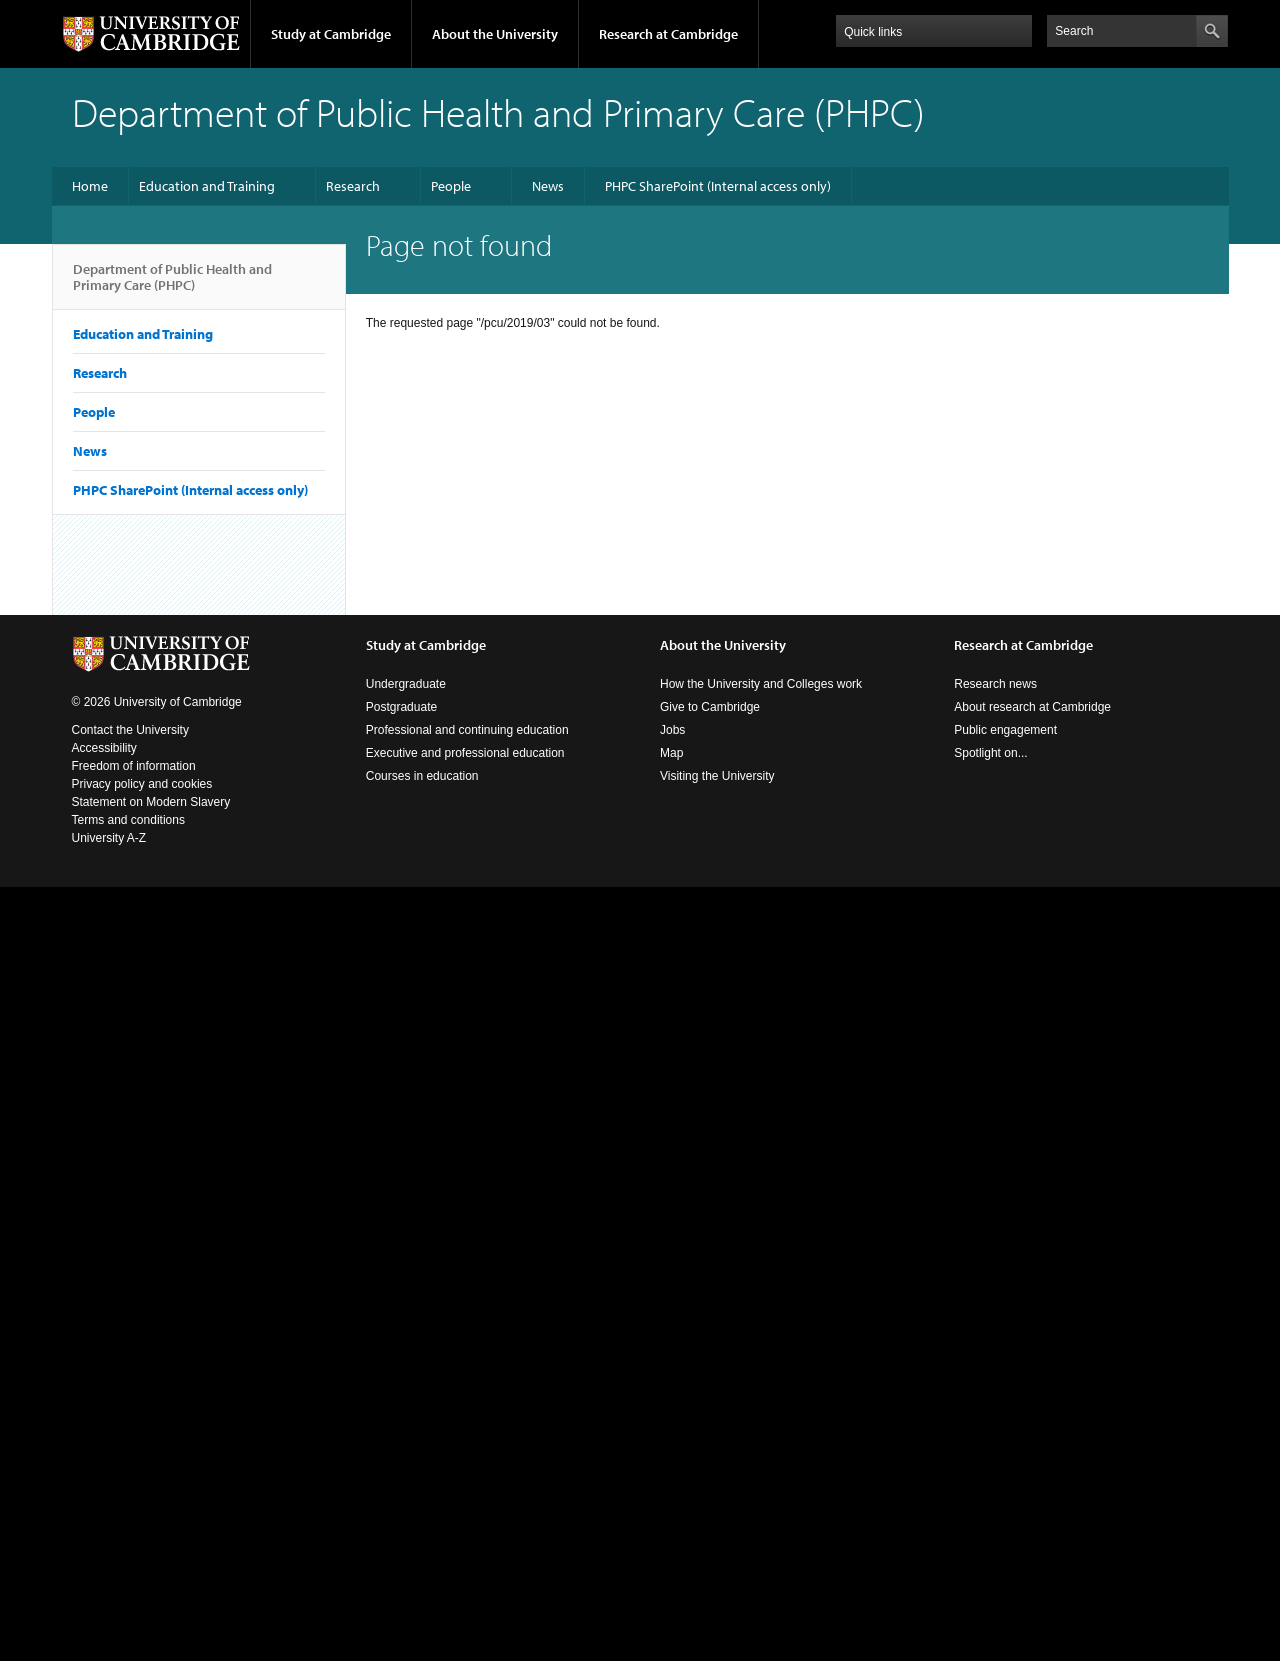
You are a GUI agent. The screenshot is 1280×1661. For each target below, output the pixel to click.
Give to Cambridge (710, 707)
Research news (995, 684)
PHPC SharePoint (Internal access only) (718, 186)
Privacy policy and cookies (142, 784)
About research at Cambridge (1032, 707)
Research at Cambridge (668, 34)
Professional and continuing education (467, 730)
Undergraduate (406, 684)
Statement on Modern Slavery (151, 802)
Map (671, 753)
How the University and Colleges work (761, 684)
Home (90, 186)
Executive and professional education (465, 753)
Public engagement (1005, 730)
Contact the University (130, 730)
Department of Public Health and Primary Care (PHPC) (172, 285)
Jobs (672, 730)
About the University (495, 34)
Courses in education (422, 776)
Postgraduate (401, 707)
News (548, 186)
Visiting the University (717, 776)
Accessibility (104, 748)
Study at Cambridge (331, 34)
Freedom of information (134, 766)
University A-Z (109, 838)
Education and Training (207, 186)
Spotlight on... (990, 753)
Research (353, 186)
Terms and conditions (128, 820)
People (451, 186)
